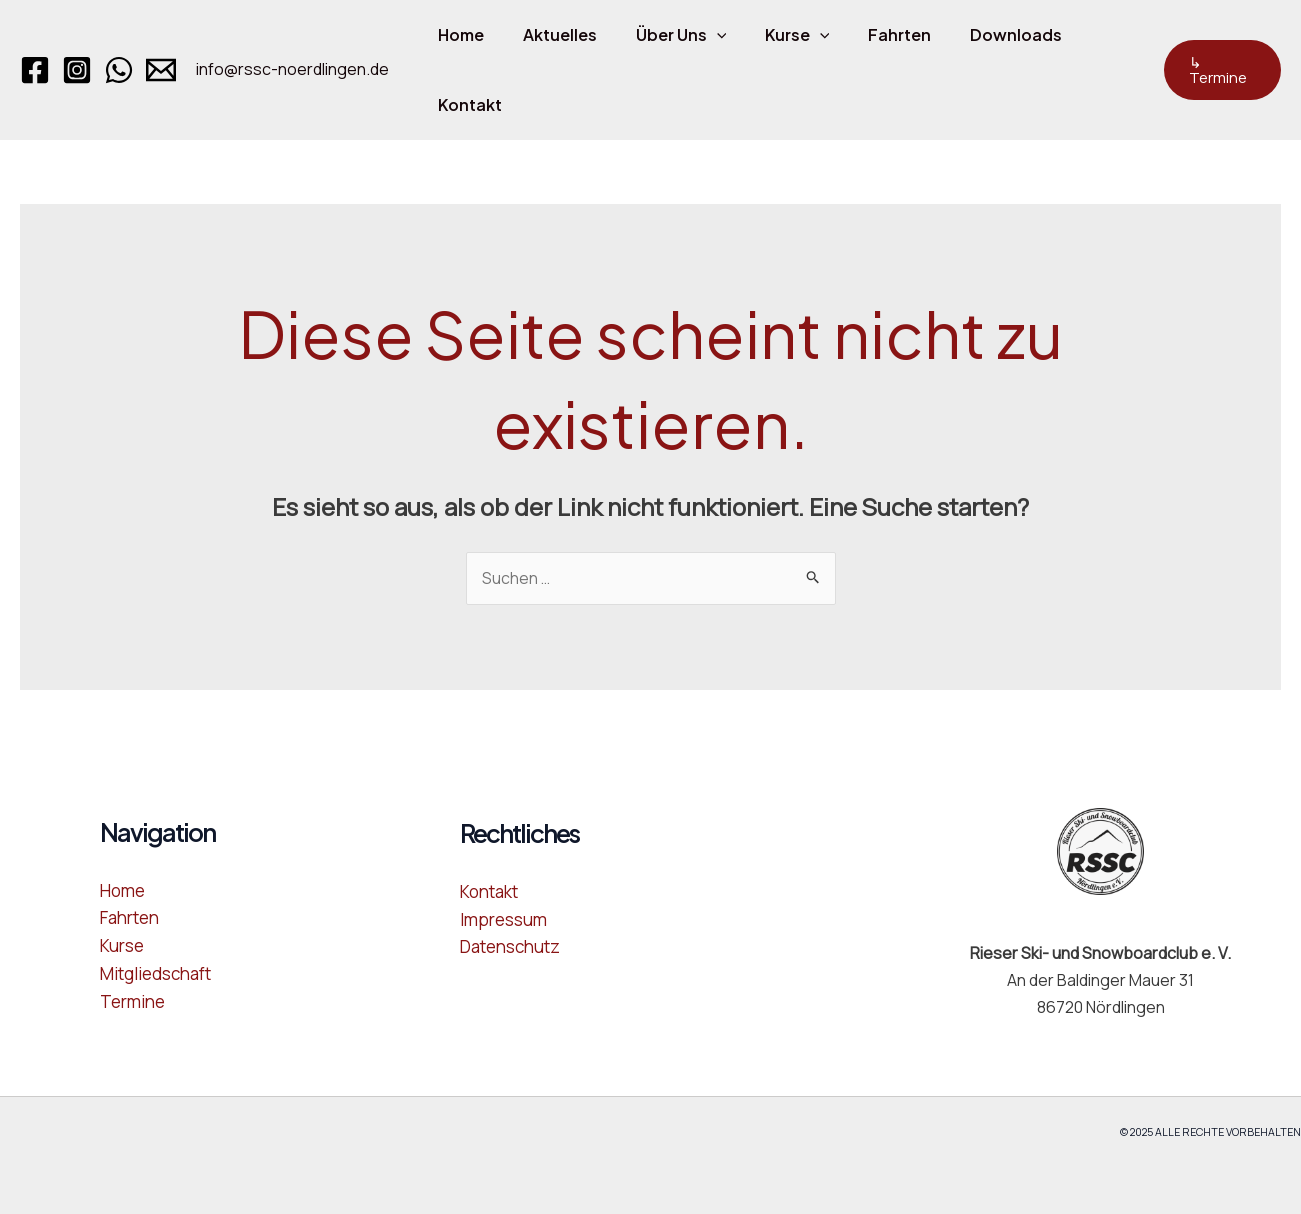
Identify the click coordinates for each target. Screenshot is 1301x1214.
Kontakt (467, 104)
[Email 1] (161, 70)
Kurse (774, 35)
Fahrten (869, 34)
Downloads (979, 34)
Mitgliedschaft (155, 972)
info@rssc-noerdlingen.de (292, 69)
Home (458, 34)
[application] (700, 35)
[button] (1219, 70)
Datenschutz (510, 945)
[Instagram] (77, 70)
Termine (132, 999)
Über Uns (664, 35)
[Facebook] (35, 70)
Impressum (503, 918)
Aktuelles (550, 34)
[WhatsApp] (119, 70)
